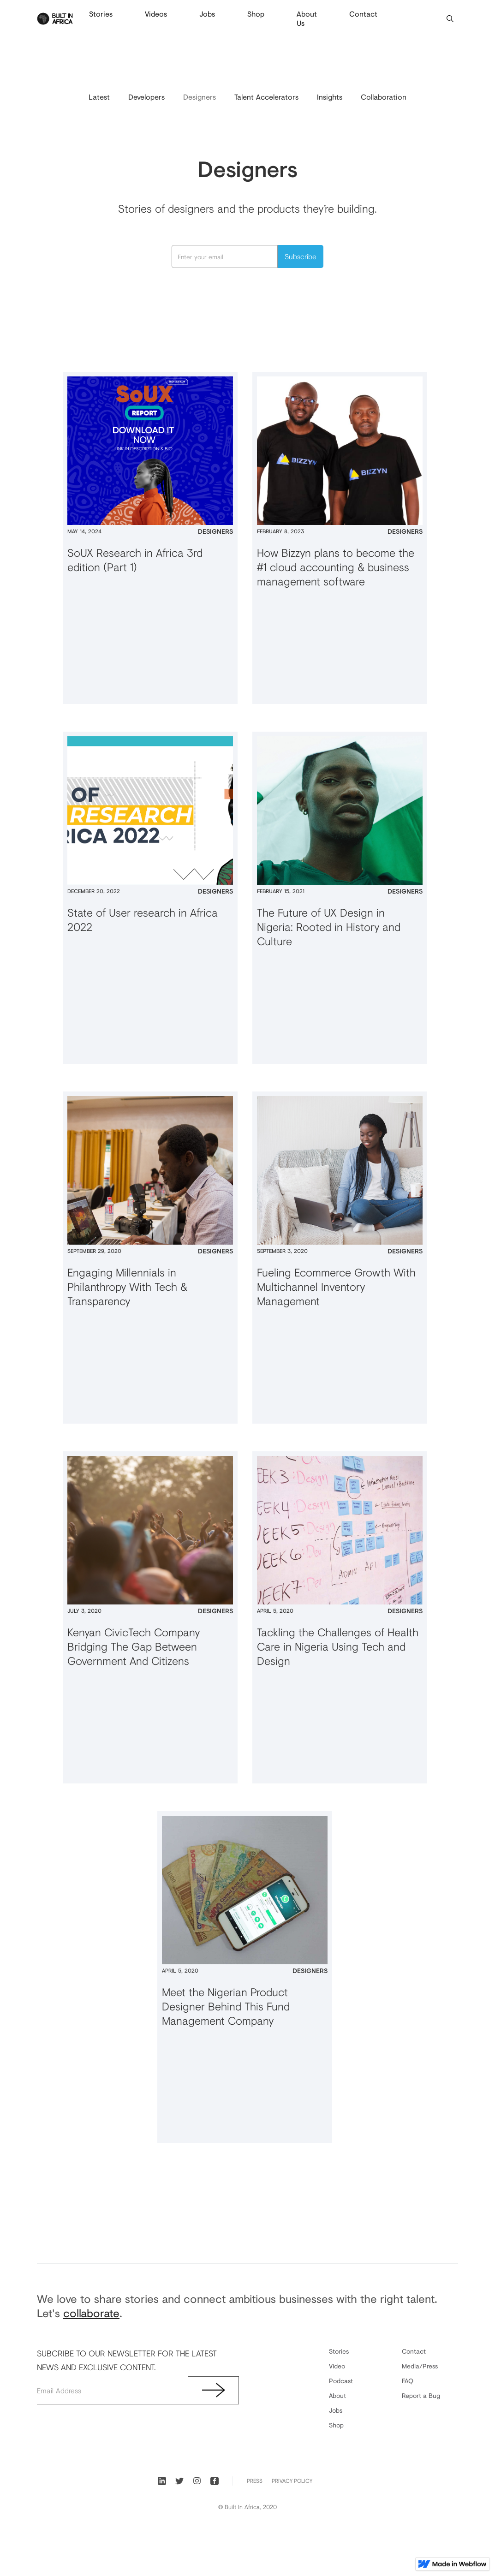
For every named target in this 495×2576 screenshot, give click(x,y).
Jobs (207, 13)
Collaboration (383, 96)
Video (337, 2366)
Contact (363, 13)
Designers (199, 96)
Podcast (341, 2380)
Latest (99, 96)
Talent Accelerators (266, 96)
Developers (146, 96)
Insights (329, 96)
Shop (255, 13)
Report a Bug (421, 2395)
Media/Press (420, 2366)
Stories (101, 13)
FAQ (407, 2380)
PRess (254, 2481)
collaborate (91, 2313)
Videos (156, 13)
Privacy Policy (292, 2481)
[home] (55, 19)
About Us (307, 18)
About (337, 2395)
